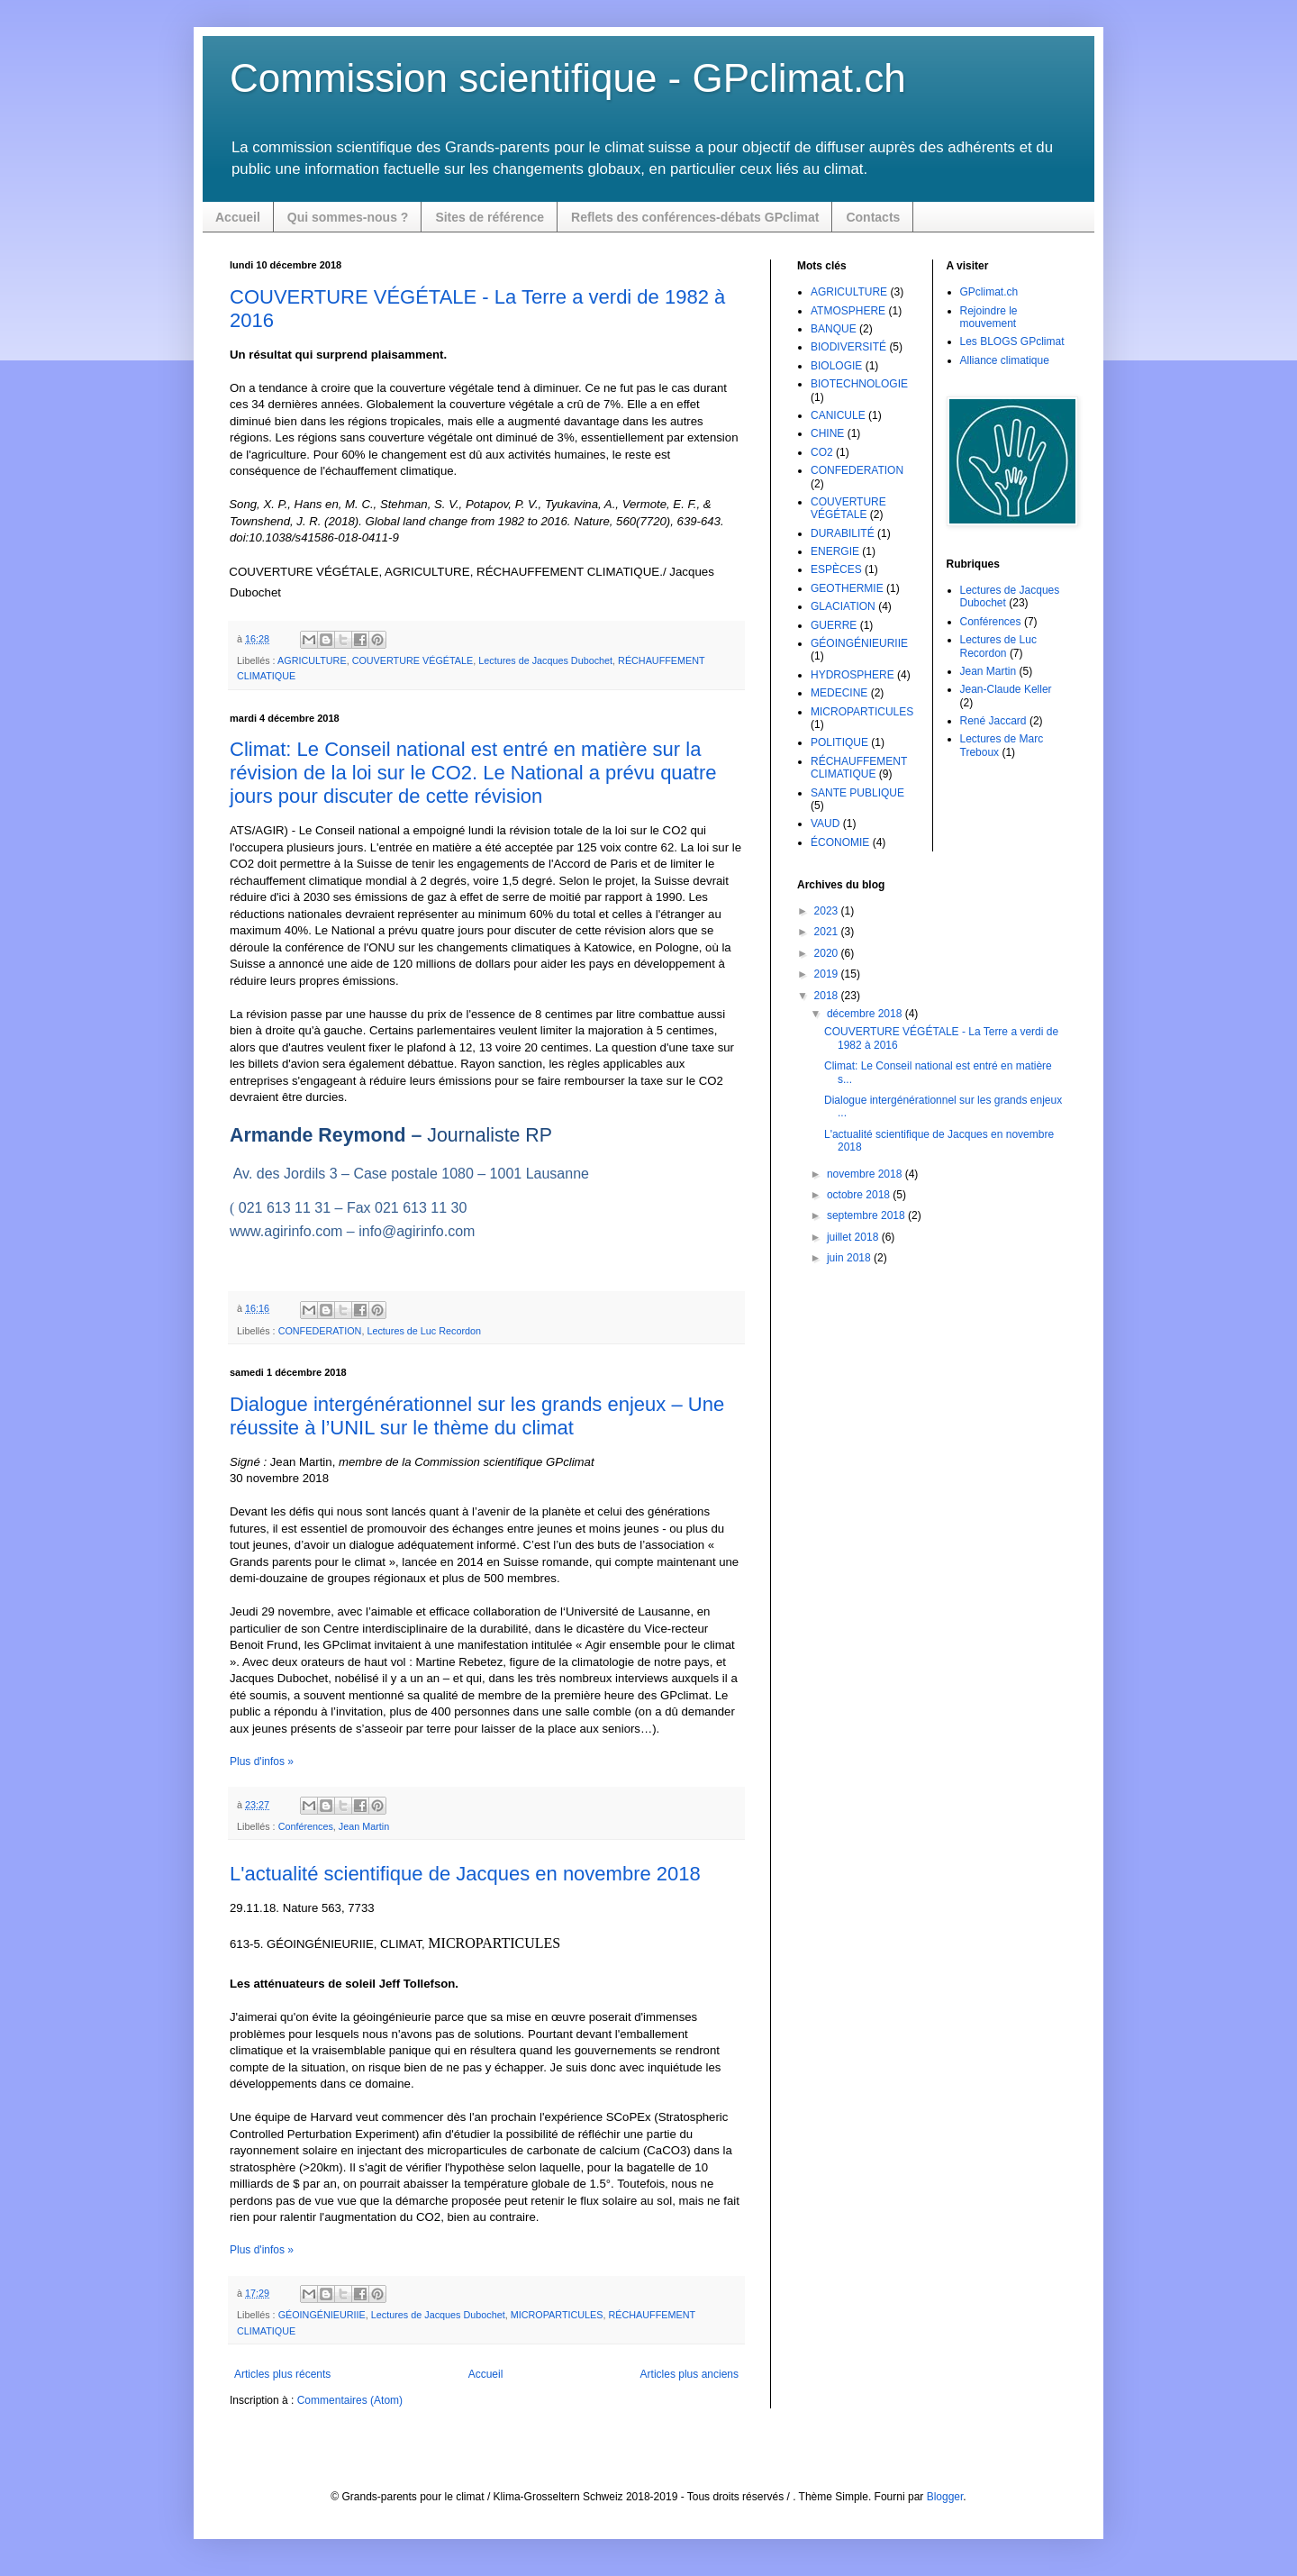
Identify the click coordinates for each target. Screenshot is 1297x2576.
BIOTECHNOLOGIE (859, 384)
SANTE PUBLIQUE (857, 793)
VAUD (825, 823)
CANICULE (838, 415)
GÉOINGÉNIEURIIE (322, 2314)
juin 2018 (850, 1258)
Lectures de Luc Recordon (424, 1330)
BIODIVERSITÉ (848, 347)
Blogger (945, 2496)
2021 (827, 931)
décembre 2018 (866, 1013)
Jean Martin (364, 1826)
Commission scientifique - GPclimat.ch (568, 78)
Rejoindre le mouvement (989, 317)
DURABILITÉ (843, 533)
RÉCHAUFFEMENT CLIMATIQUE (859, 767)
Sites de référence (489, 217)
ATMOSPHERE (848, 311)
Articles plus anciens (689, 2374)
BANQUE (834, 329)
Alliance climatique (1004, 360)
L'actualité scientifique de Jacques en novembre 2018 (465, 1873)
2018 (827, 995)
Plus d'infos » (262, 1761)
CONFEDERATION (320, 1330)
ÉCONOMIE (840, 842)
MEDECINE (839, 693)
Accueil (237, 217)
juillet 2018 (854, 1237)
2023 (827, 911)
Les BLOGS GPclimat (1012, 341)
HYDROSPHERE (852, 675)
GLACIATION (843, 606)
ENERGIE (835, 551)
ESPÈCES (836, 569)
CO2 (822, 452)
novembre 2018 (866, 1174)
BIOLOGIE (836, 366)
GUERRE (834, 625)
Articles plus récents (282, 2374)
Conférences (305, 1826)
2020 (827, 953)
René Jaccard (993, 721)
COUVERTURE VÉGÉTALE (413, 660)
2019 (827, 974)
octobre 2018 (860, 1194)
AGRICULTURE (312, 660)
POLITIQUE (839, 742)
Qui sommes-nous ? (348, 217)
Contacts (873, 217)
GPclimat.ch (989, 292)
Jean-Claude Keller (1006, 689)
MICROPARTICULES (557, 2314)
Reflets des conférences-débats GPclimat (695, 217)
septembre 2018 (867, 1215)
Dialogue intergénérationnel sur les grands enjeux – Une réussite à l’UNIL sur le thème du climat (477, 1416)
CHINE (827, 433)
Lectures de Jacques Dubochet (545, 660)
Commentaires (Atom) (350, 2400)
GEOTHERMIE (847, 588)
